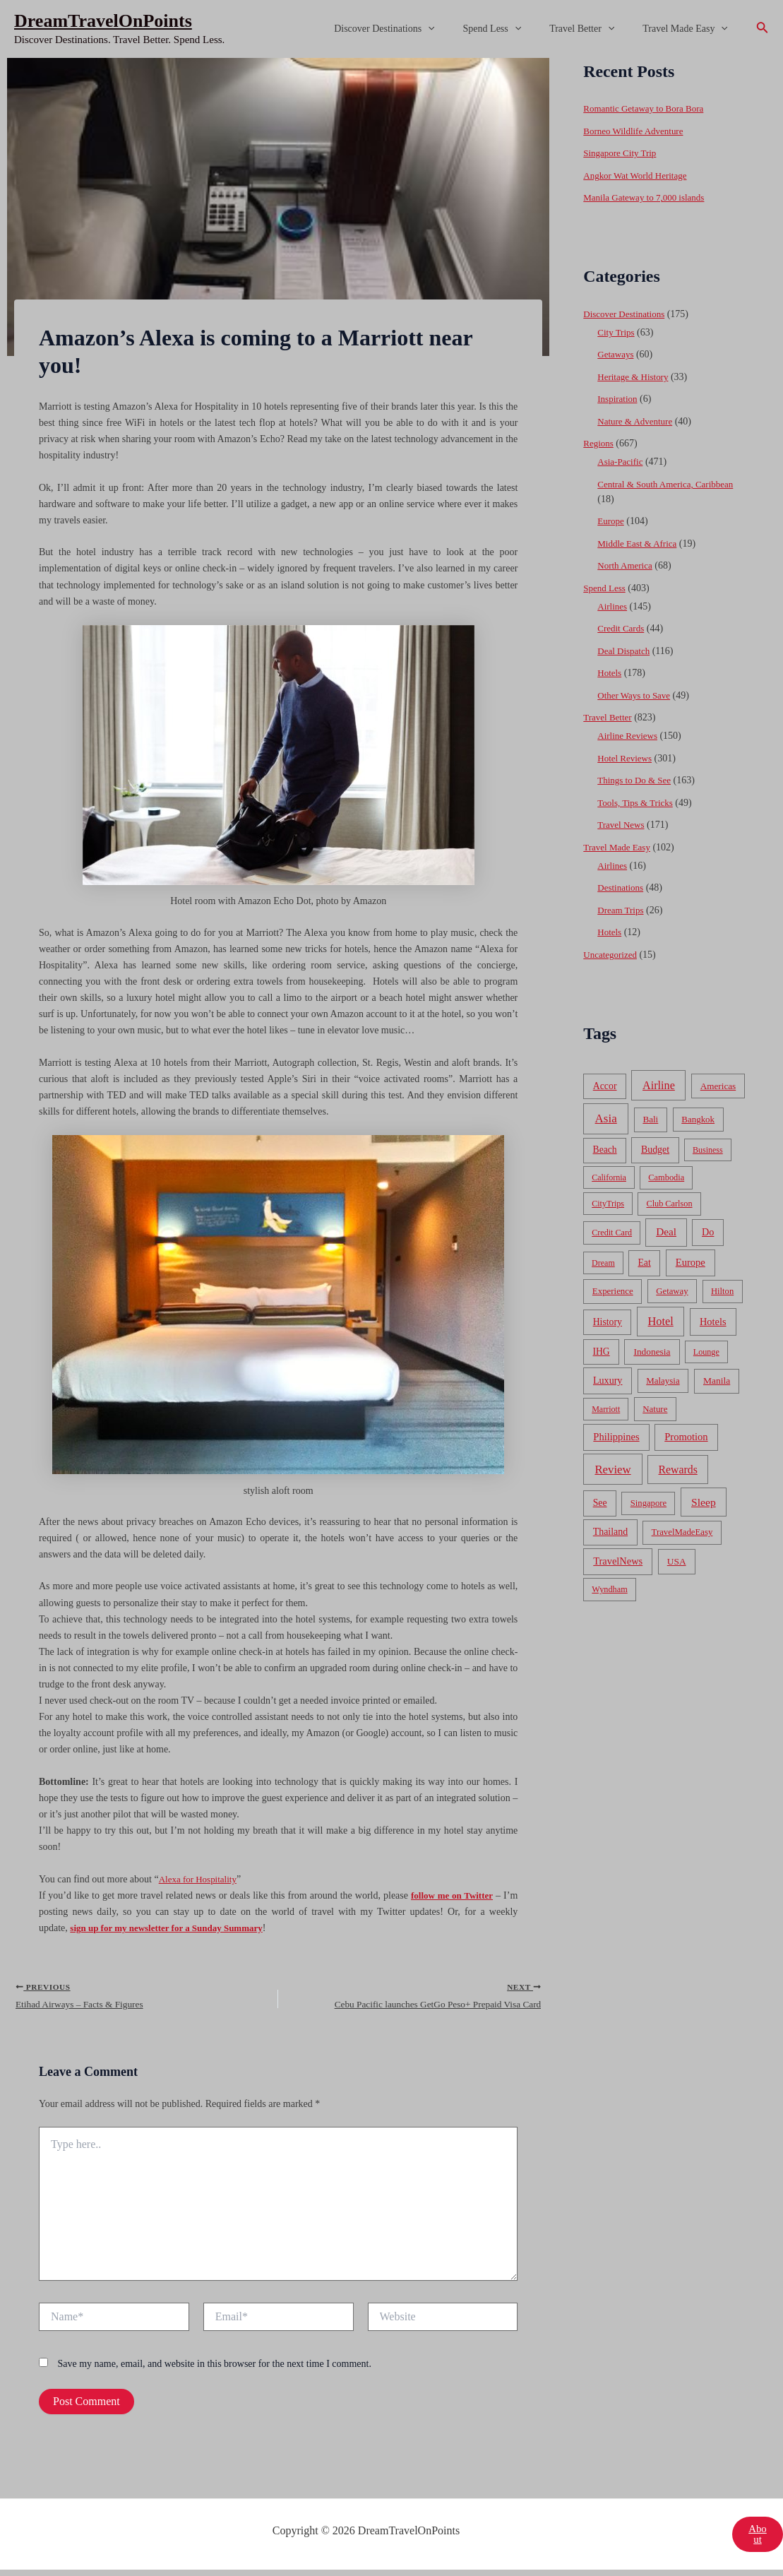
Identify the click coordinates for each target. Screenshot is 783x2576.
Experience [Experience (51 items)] (612, 1291)
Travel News (622, 824)
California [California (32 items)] (609, 1177)
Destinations (622, 887)
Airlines (613, 606)
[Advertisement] (391, 164)
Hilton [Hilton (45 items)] (722, 1291)
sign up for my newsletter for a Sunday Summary (173, 1928)
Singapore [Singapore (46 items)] (648, 1503)
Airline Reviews (629, 735)
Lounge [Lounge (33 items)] (706, 1352)
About (757, 2540)
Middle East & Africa (640, 543)
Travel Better (594, 29)
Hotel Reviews (626, 758)
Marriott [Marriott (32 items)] (606, 1409)
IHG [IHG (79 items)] (601, 1351)
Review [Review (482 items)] (612, 1469)
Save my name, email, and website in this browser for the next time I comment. (214, 2369)
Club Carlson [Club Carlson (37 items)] (669, 1204)
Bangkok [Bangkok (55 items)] (698, 1119)
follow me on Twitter (450, 1895)
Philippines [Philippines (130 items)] (616, 1436)
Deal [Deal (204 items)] (666, 1231)
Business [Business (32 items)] (708, 1150)
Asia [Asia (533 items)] (606, 1118)
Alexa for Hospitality (201, 1879)
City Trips (617, 332)
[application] (457, 29)
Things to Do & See (636, 780)
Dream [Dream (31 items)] (603, 1263)
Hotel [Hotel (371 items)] (661, 1321)
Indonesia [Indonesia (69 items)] (651, 1351)
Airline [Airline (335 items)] (658, 1085)
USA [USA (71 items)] (676, 1561)
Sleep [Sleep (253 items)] (703, 1502)
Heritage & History (635, 377)
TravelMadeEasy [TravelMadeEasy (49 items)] (682, 1532)
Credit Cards (622, 628)
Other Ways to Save (636, 695)
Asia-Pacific (621, 461)
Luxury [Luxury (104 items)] (607, 1380)
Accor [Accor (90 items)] (605, 1086)
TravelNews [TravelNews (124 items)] (617, 1561)
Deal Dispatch (625, 651)
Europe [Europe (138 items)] (690, 1262)
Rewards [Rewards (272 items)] (678, 1470)
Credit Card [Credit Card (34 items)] (612, 1232)
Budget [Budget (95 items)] (655, 1149)
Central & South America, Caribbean (670, 484)
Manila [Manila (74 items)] (716, 1380)
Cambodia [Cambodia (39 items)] (666, 1177)
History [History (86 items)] (607, 1322)
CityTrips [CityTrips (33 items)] (608, 1204)
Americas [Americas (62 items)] (718, 1086)
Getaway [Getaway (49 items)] (672, 1291)
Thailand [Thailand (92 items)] (610, 1531)
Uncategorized (612, 954)
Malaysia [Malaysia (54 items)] (662, 1380)
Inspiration (618, 398)
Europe (611, 521)
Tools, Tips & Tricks (638, 802)
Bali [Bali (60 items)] (650, 1119)
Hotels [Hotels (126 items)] (713, 1321)
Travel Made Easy (689, 29)
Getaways (616, 354)
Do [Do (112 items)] (708, 1231)
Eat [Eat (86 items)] (644, 1262)
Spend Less (513, 29)
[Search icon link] (762, 29)
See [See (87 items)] (600, 1502)
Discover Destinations (414, 29)
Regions (599, 443)
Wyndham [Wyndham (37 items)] (609, 1589)
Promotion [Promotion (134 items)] (685, 1436)
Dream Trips (622, 910)
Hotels (610, 672)
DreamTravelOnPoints (103, 21)
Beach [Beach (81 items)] (605, 1149)
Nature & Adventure (637, 421)
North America (627, 565)
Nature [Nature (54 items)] (654, 1408)
